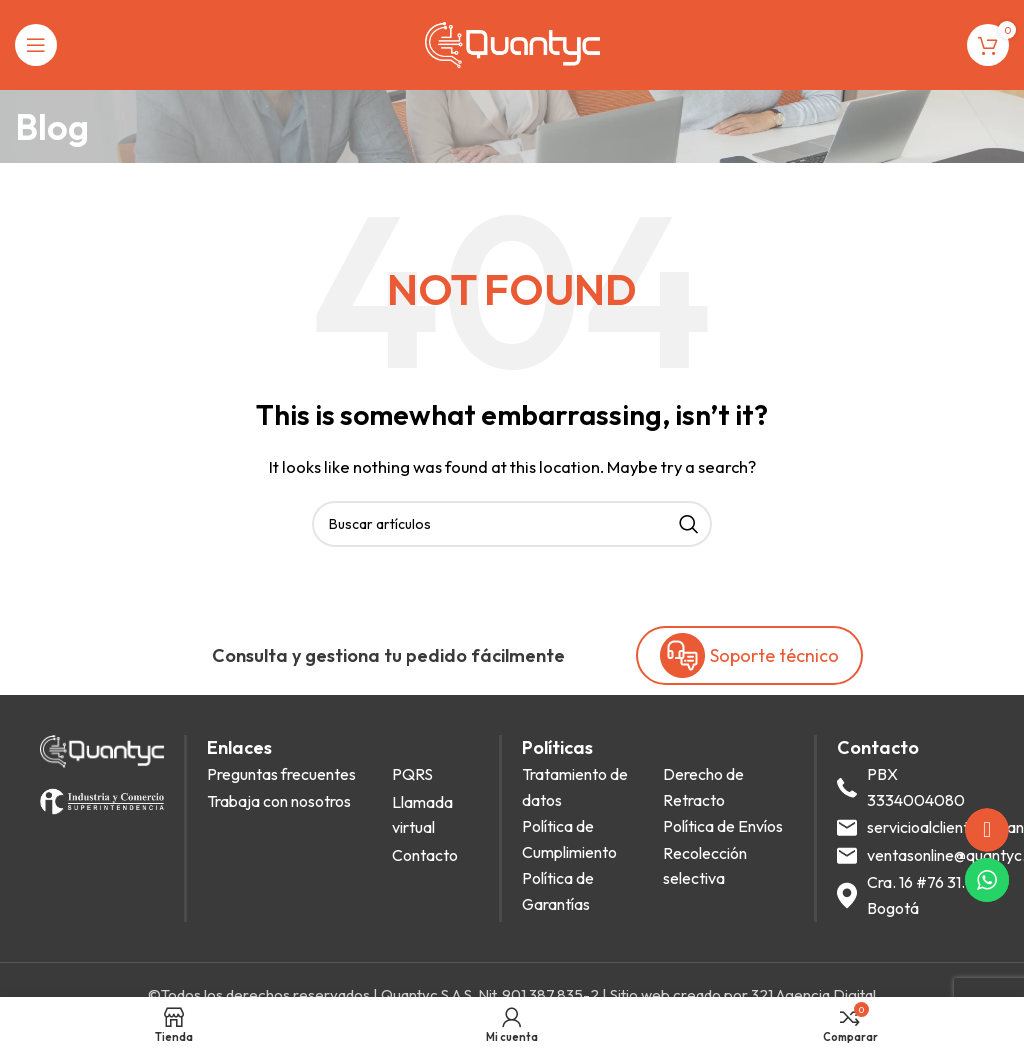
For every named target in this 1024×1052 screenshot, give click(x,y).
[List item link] (294, 775)
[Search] (512, 524)
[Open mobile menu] (36, 45)
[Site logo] (512, 43)
